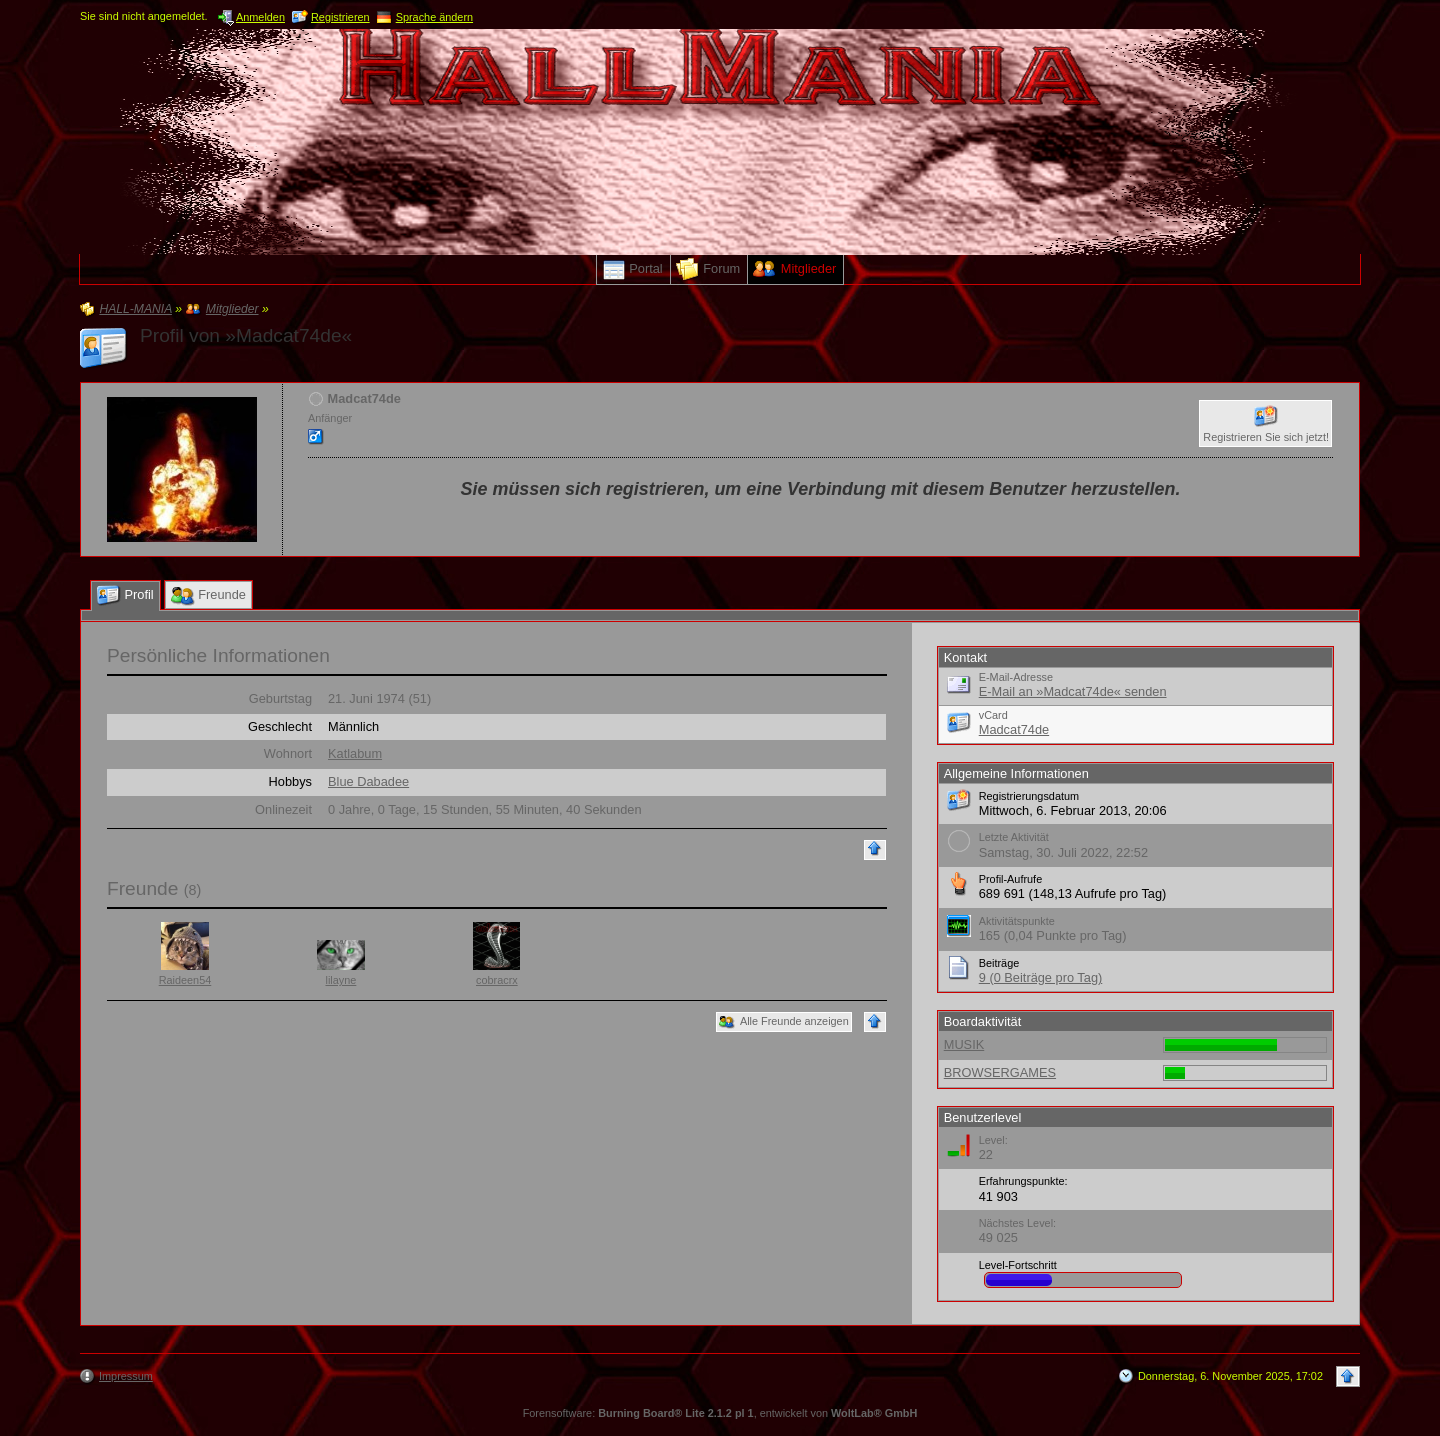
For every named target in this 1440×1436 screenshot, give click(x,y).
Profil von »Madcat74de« (246, 335)
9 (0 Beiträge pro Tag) (1041, 977)
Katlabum (355, 753)
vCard (993, 715)
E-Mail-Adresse (1016, 677)
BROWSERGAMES (1000, 1072)
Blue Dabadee (368, 781)
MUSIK (964, 1044)
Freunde (142, 888)
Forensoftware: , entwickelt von (720, 1413)
